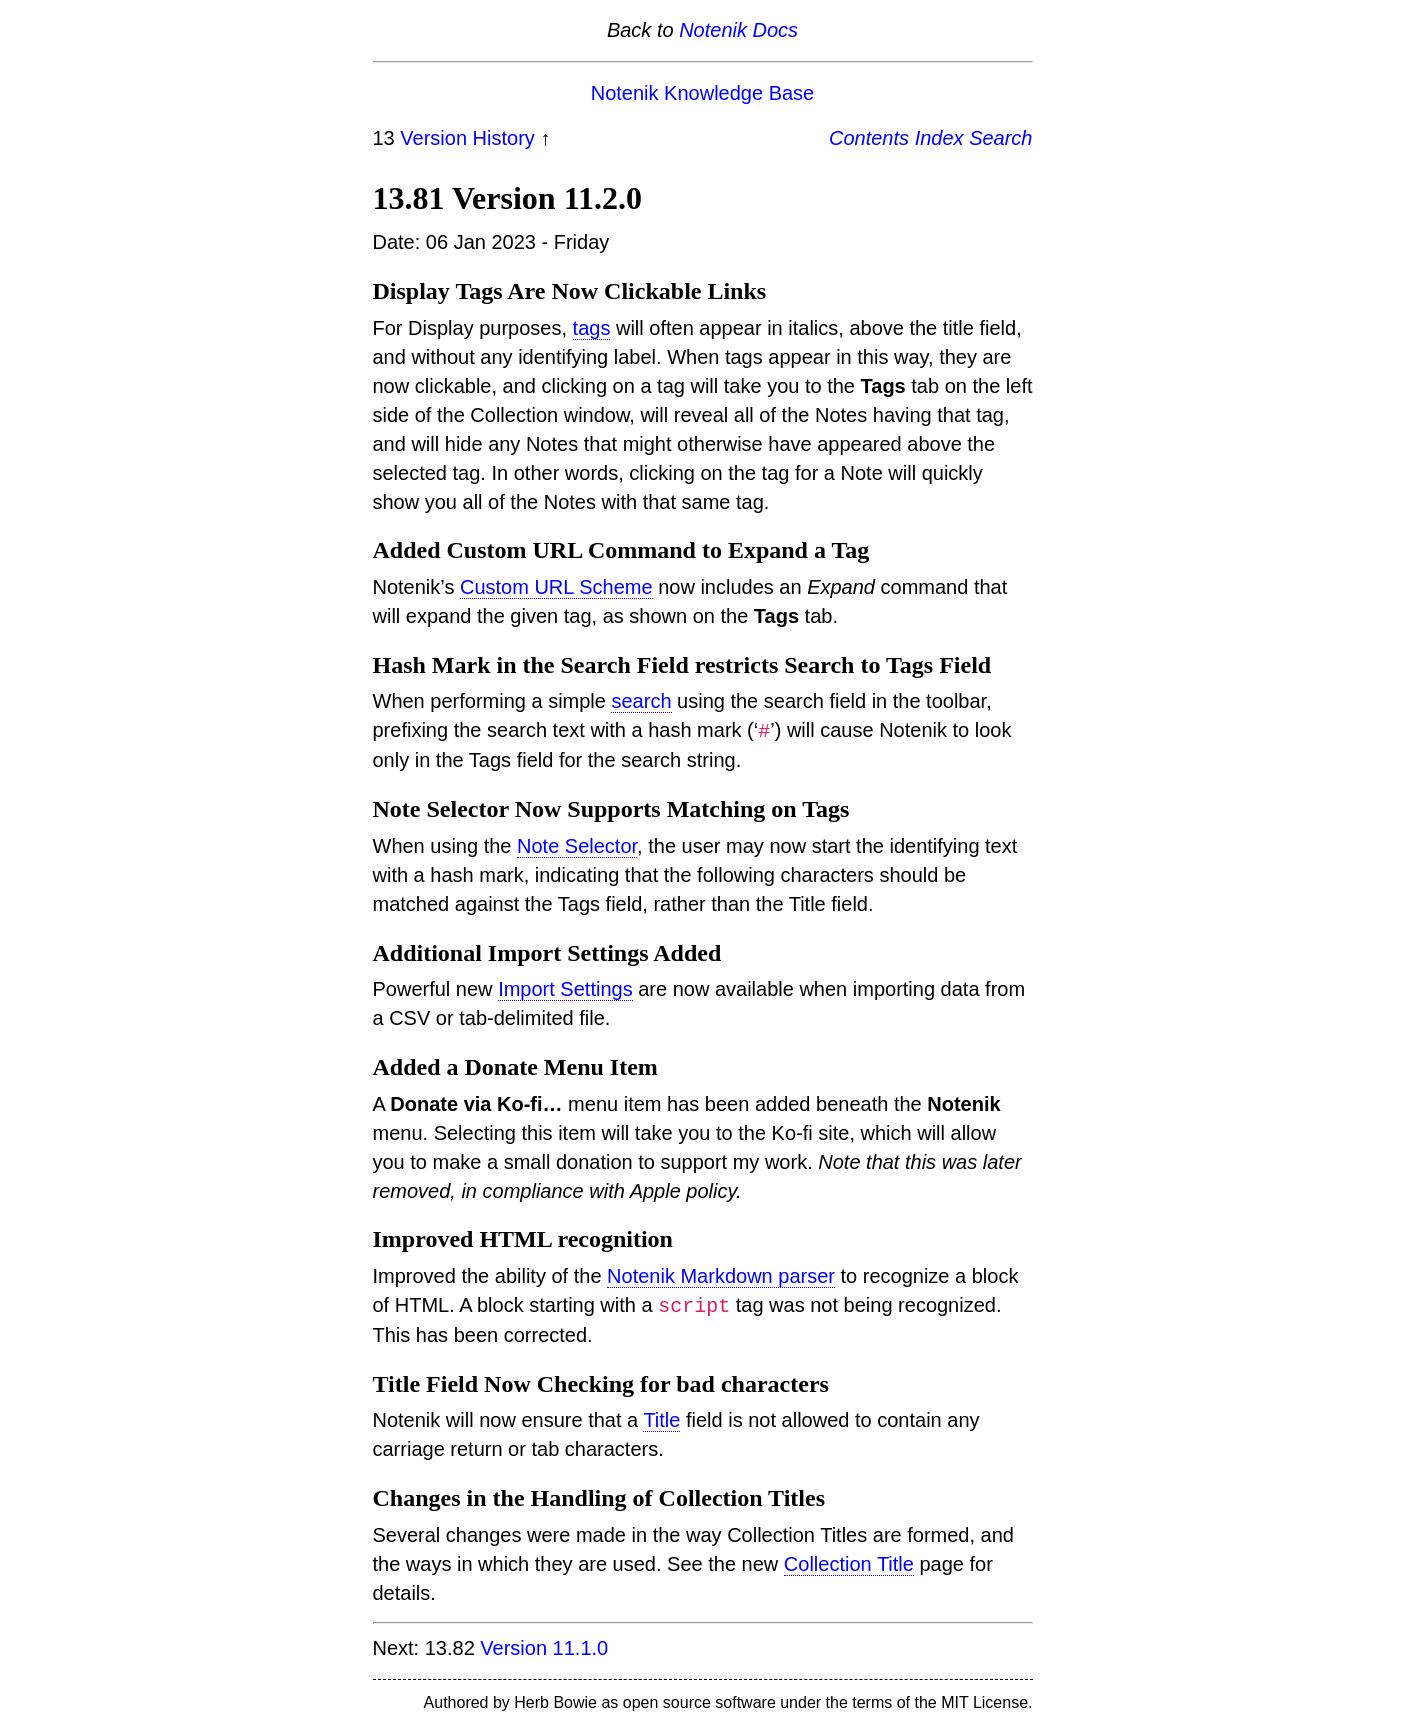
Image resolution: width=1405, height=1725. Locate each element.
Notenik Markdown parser (721, 1276)
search (641, 701)
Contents (869, 138)
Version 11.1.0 (544, 1648)
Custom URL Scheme (556, 587)
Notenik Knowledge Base (702, 93)
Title (661, 1420)
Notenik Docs (738, 30)
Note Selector (577, 846)
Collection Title (849, 1564)
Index (939, 138)
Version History (467, 138)
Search (1000, 138)
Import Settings (565, 989)
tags (592, 328)
